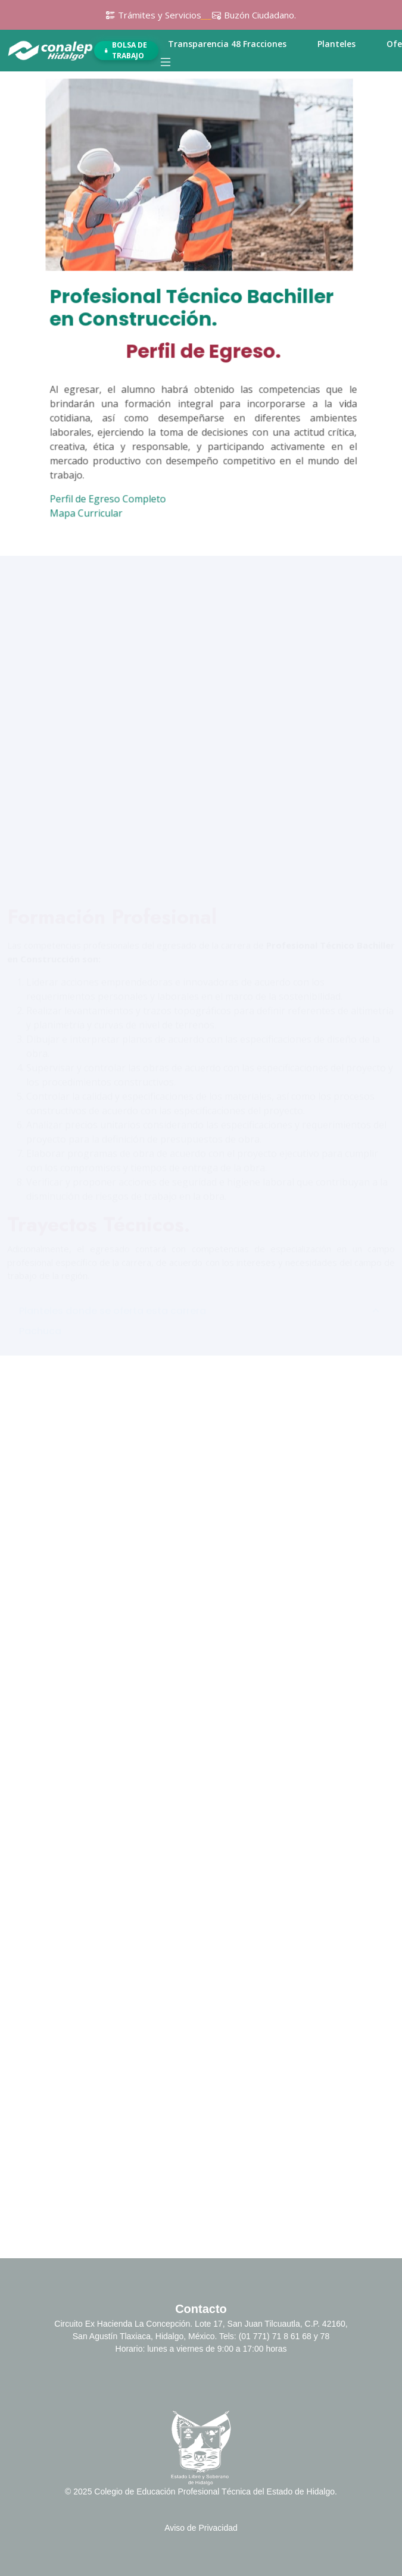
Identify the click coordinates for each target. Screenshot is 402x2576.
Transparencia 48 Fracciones (227, 43)
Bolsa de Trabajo (125, 50)
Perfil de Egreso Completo (112, 500)
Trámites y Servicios (159, 15)
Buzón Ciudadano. (260, 15)
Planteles (336, 43)
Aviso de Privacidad (201, 2528)
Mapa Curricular (90, 514)
